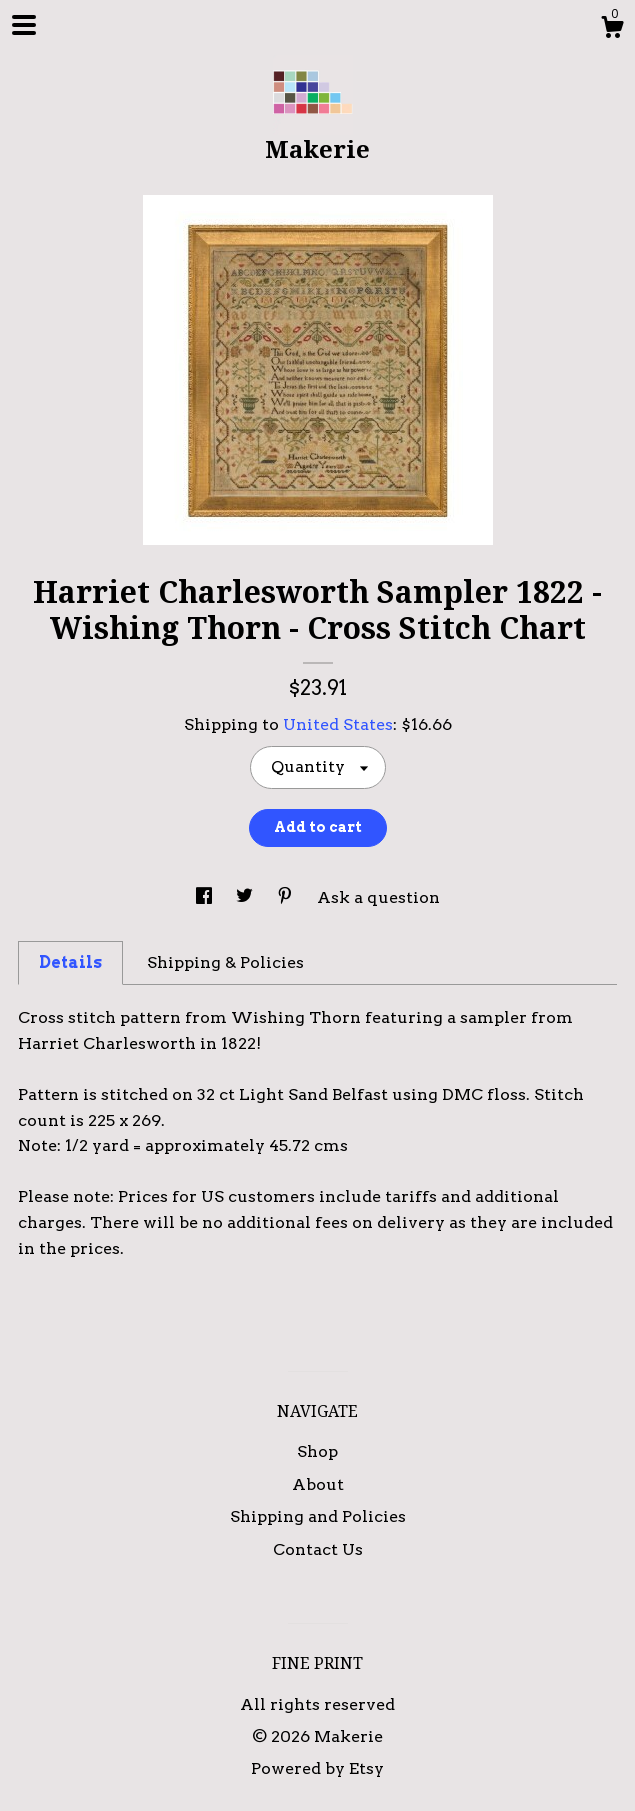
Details (70, 962)
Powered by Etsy (317, 1768)
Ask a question (378, 897)
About (318, 1484)
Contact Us (318, 1549)
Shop (317, 1451)
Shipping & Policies (225, 962)
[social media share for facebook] (206, 897)
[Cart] (612, 30)
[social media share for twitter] (246, 897)
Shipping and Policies (318, 1516)
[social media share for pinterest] (287, 897)
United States (338, 724)
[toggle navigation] (24, 25)
